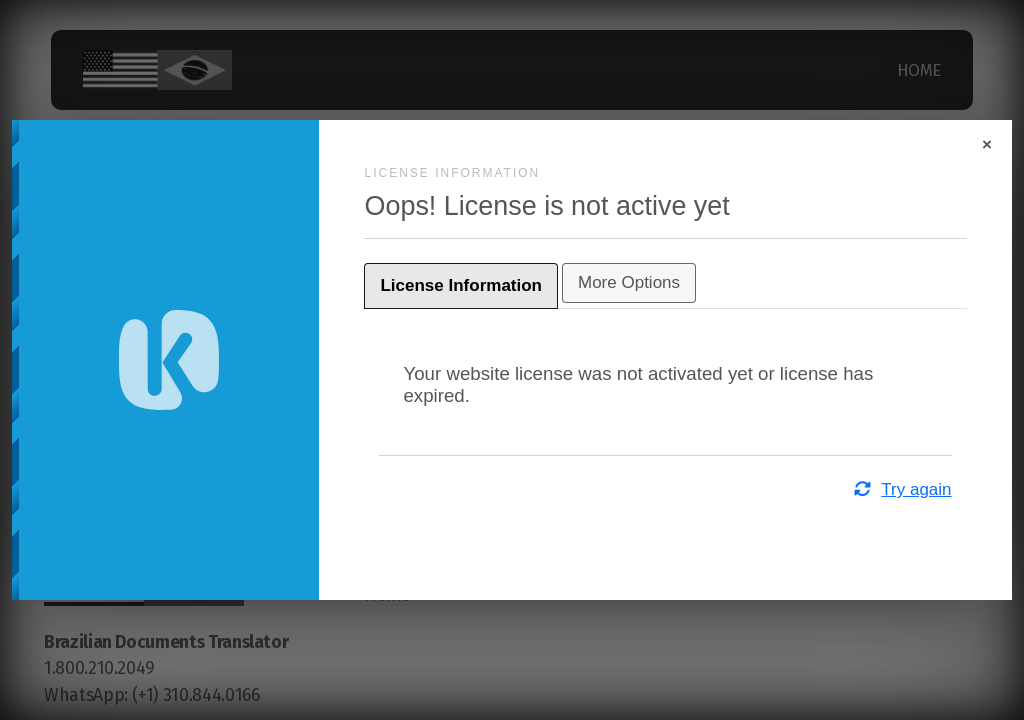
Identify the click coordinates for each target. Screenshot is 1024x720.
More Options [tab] (684, 282)
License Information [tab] (516, 285)
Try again (847, 489)
